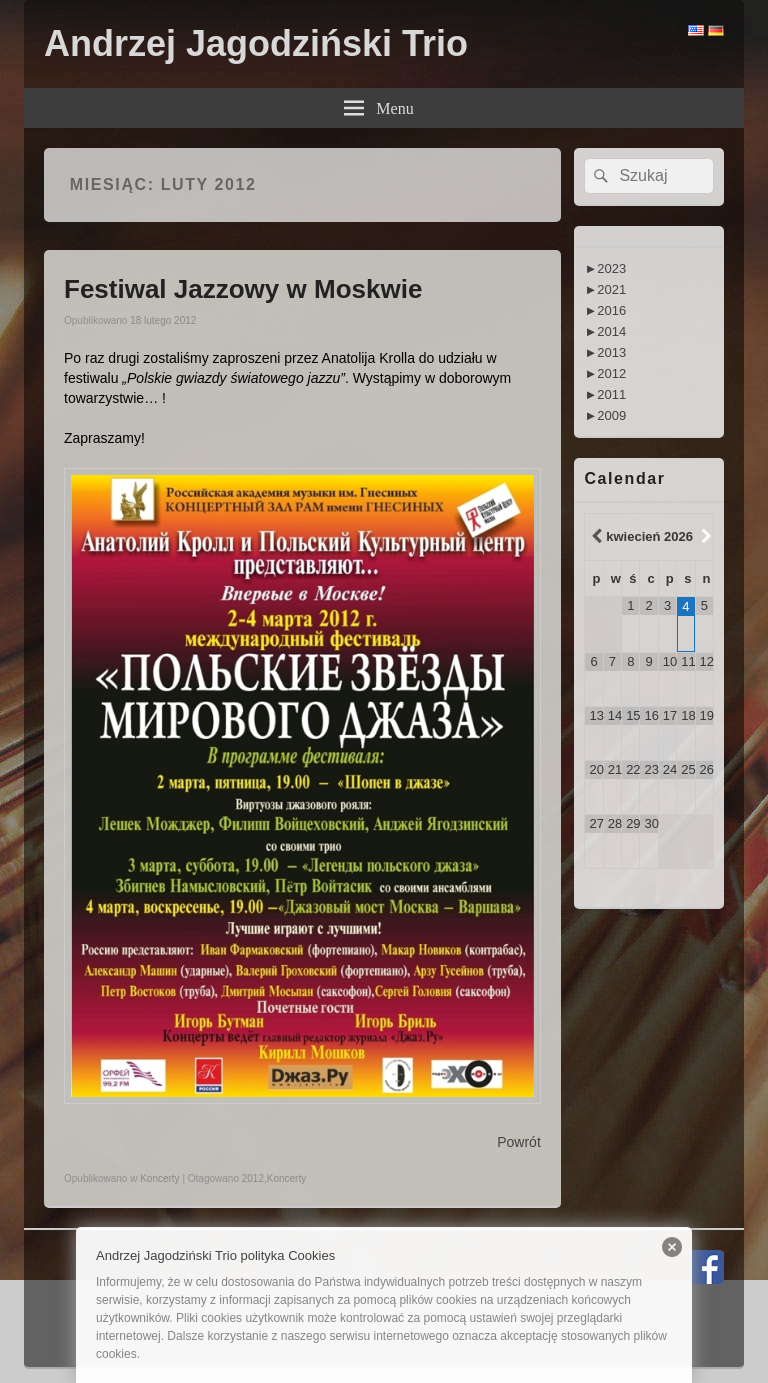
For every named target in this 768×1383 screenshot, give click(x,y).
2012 (253, 1178)
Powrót (519, 1142)
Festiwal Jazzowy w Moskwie (243, 289)
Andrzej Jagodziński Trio (256, 43)
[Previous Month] (594, 537)
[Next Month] (704, 537)
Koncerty (159, 1178)
